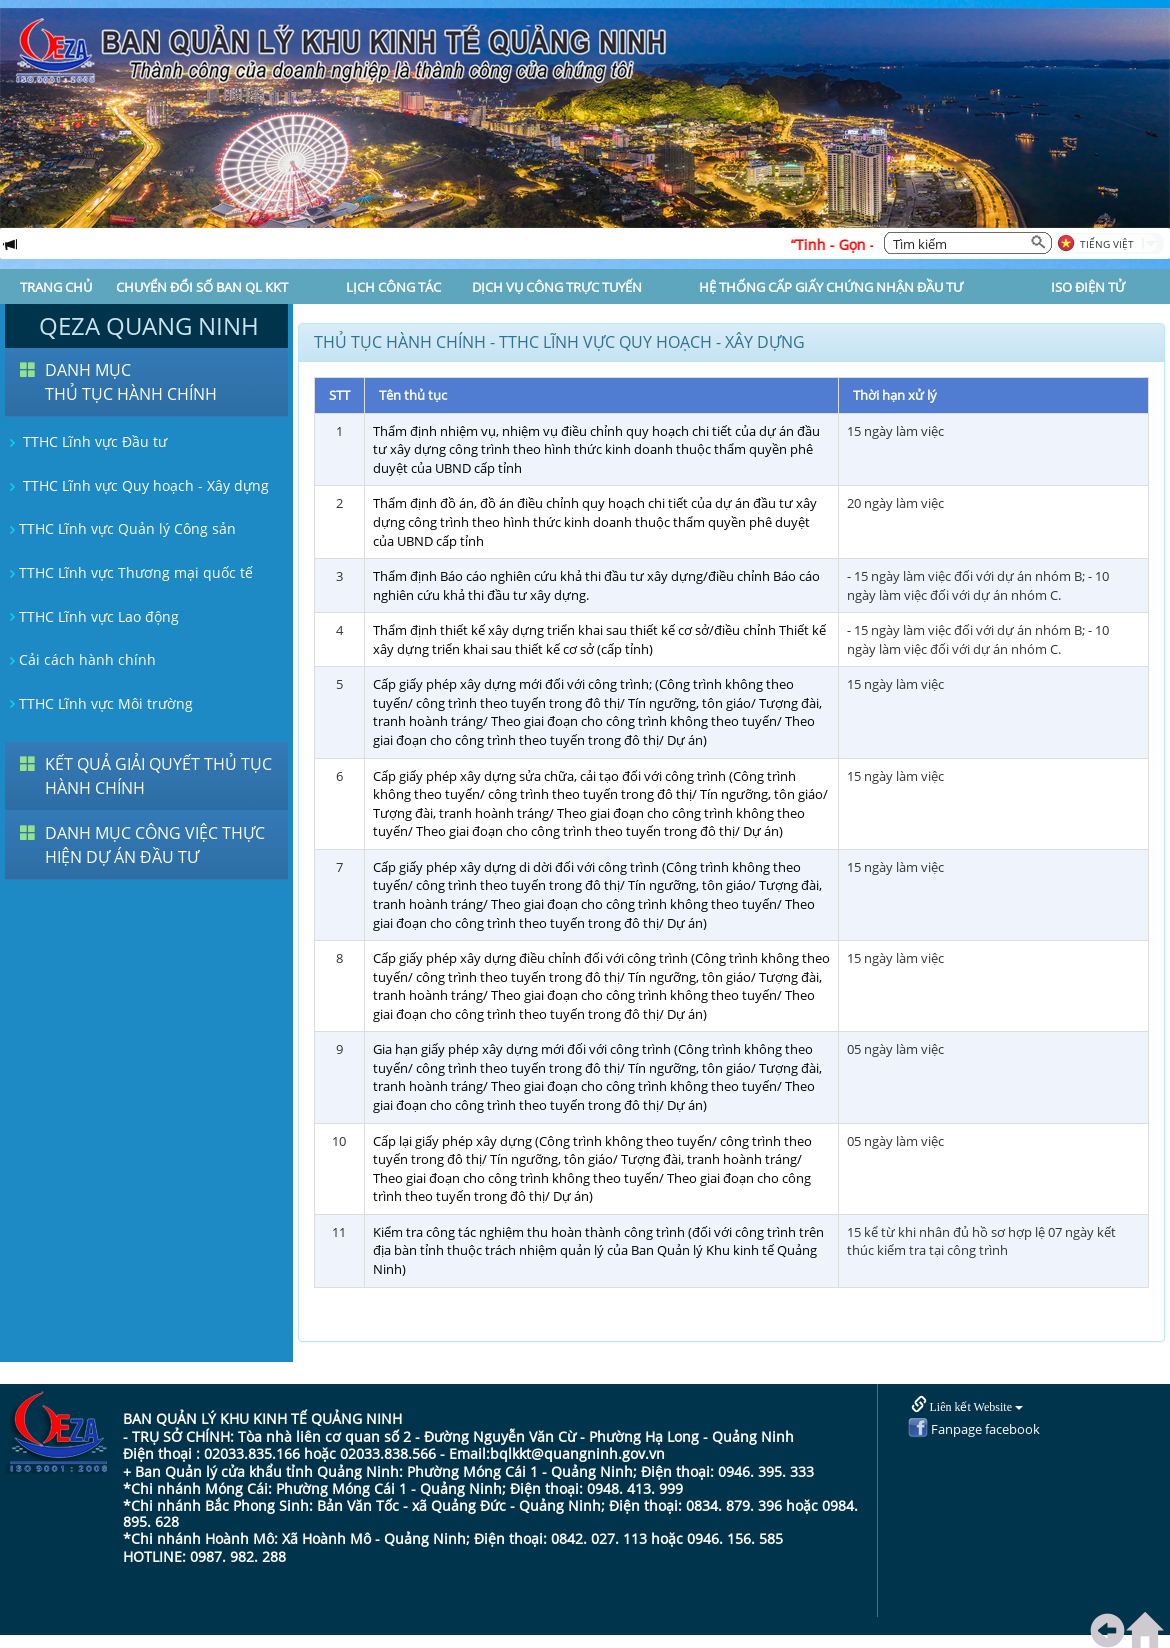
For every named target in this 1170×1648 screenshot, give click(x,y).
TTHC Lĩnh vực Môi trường (99, 703)
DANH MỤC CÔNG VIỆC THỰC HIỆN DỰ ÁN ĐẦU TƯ (155, 845)
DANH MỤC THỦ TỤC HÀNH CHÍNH (131, 382)
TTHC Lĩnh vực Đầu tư (86, 441)
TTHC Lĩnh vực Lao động (92, 616)
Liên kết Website (967, 1405)
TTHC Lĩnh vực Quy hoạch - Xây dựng (137, 485)
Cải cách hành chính (80, 659)
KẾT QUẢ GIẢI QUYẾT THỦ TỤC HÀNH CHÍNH (158, 776)
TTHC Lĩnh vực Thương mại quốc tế (129, 572)
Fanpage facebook (974, 1429)
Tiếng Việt (1107, 244)
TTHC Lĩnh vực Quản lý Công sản (120, 528)
